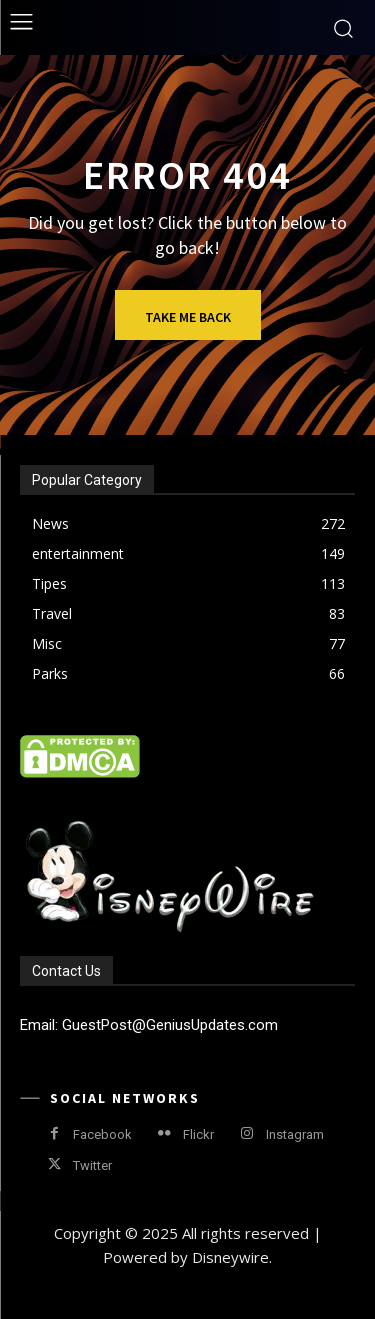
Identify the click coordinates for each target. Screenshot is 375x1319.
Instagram (295, 1134)
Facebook (102, 1134)
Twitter (92, 1165)
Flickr (198, 1134)
